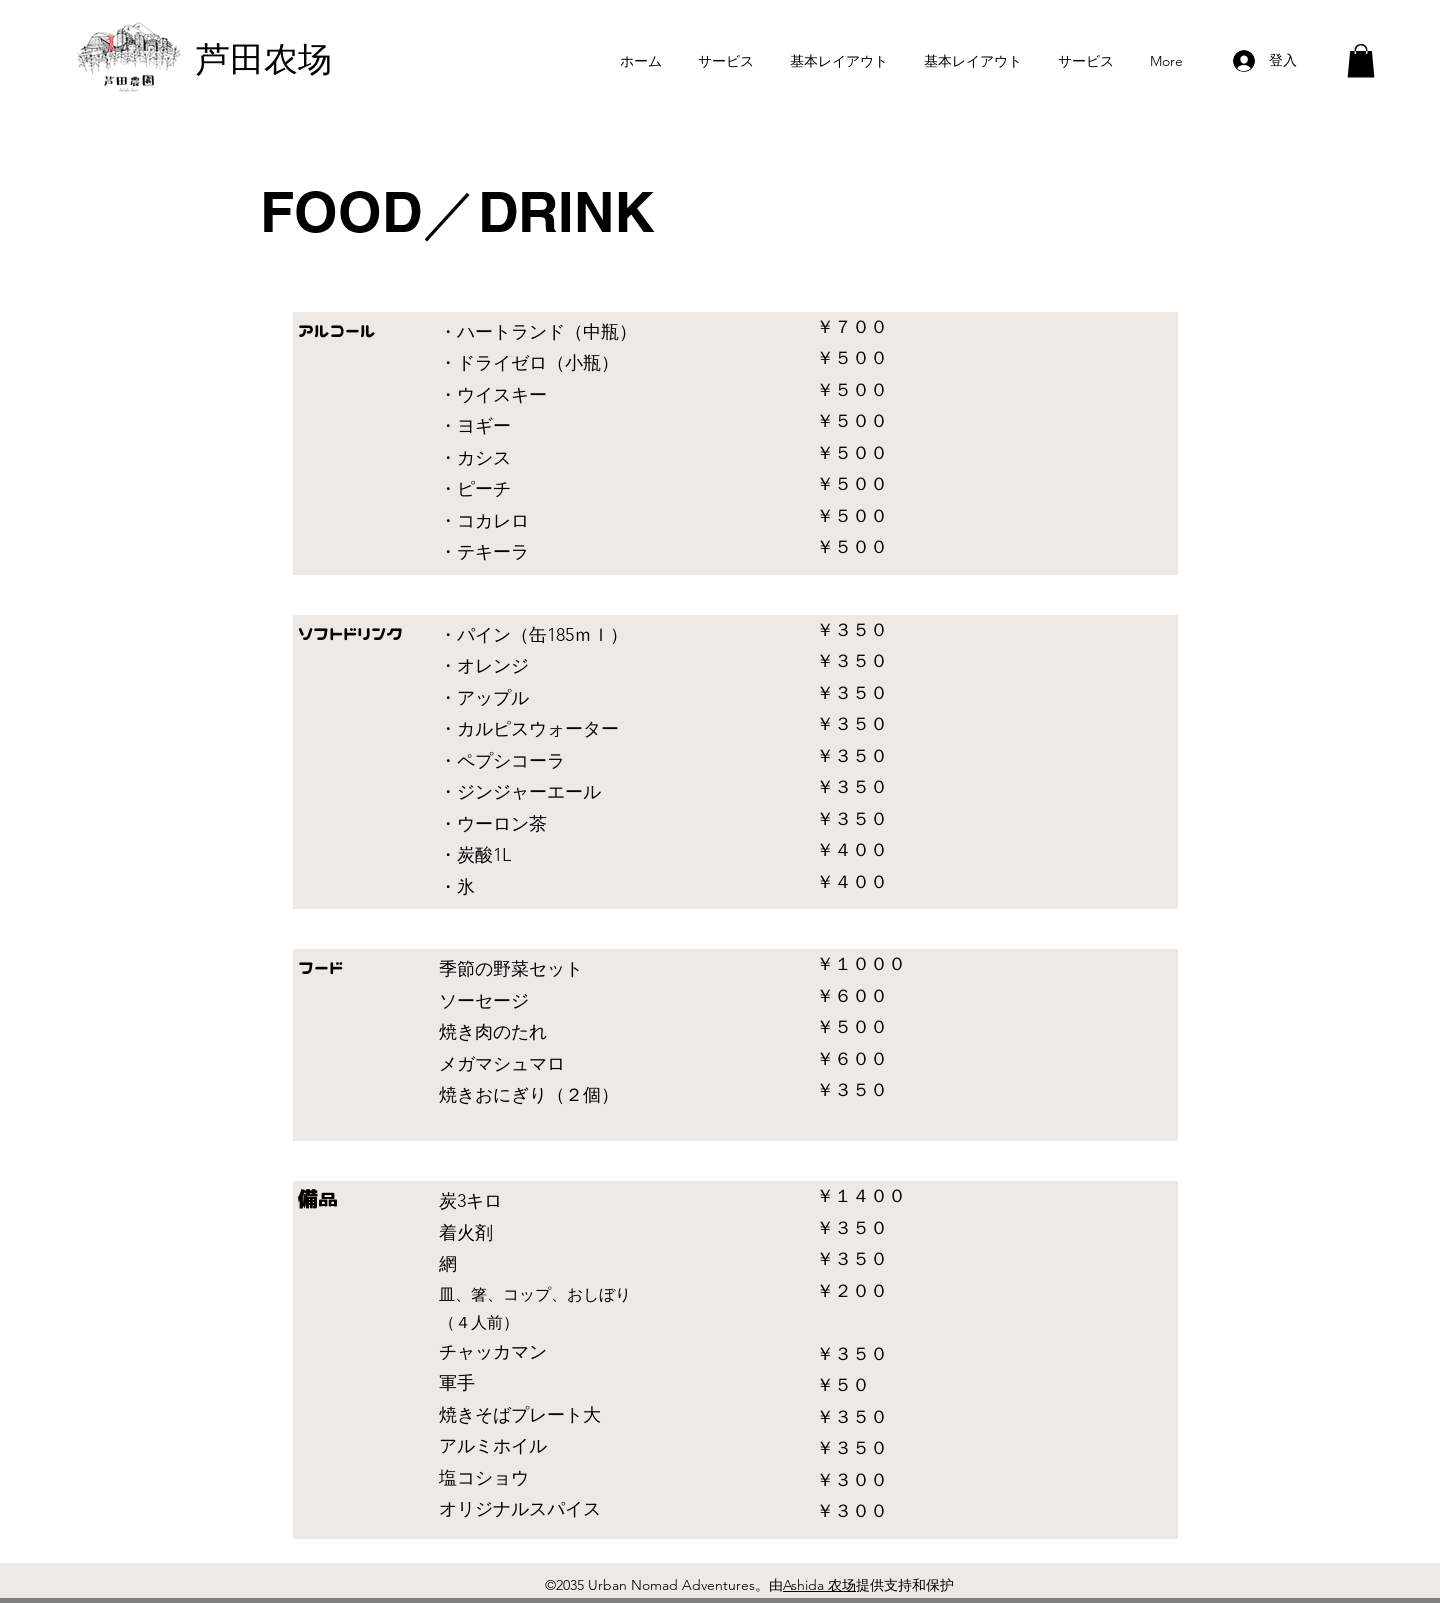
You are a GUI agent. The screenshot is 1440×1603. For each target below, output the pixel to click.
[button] (1361, 60)
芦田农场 (264, 59)
